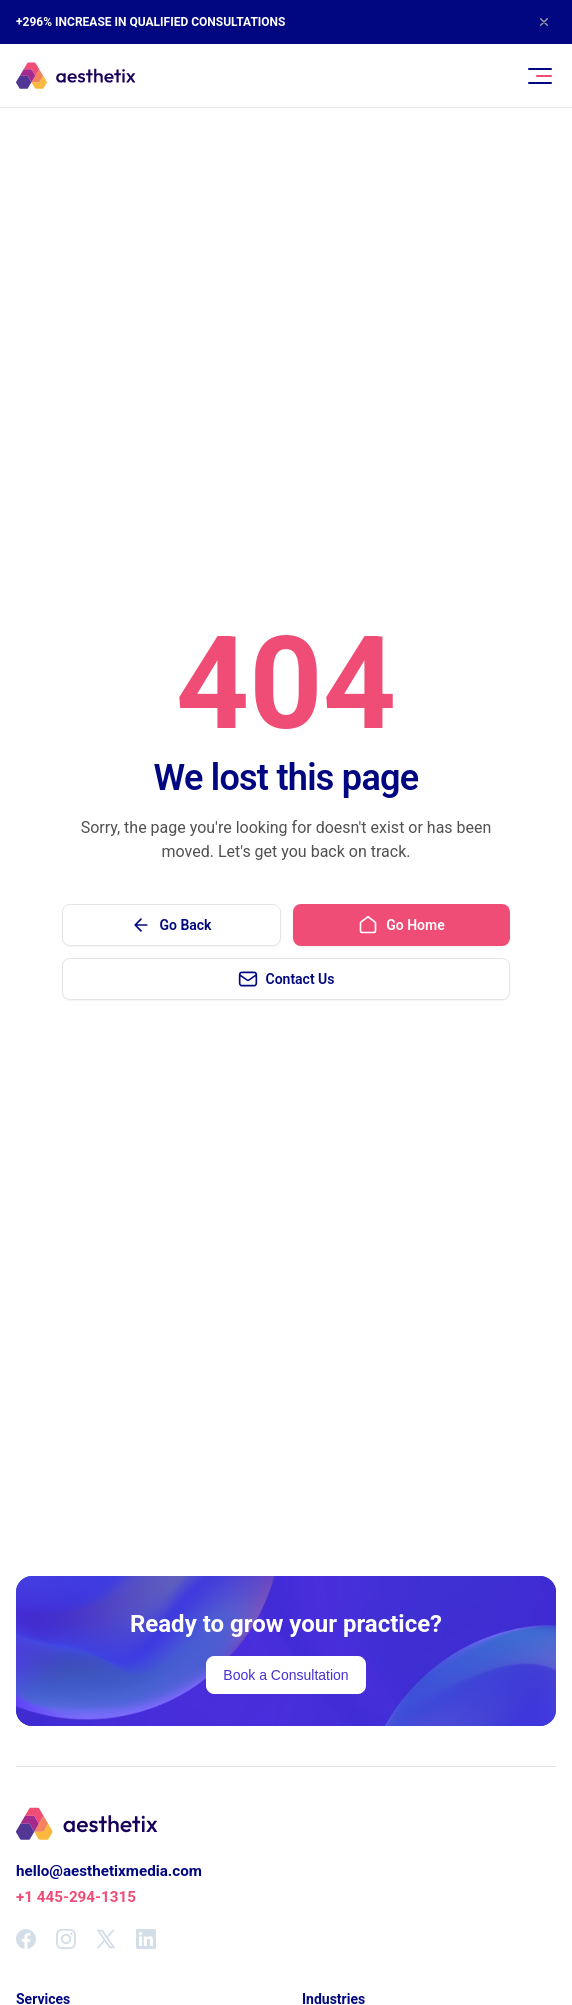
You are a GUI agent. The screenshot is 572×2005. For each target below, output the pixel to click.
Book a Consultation (285, 1675)
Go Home (401, 925)
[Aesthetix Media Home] (76, 76)
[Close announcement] (544, 22)
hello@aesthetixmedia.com (109, 1871)
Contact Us (286, 979)
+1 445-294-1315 (76, 1897)
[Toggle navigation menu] (540, 76)
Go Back (171, 925)
